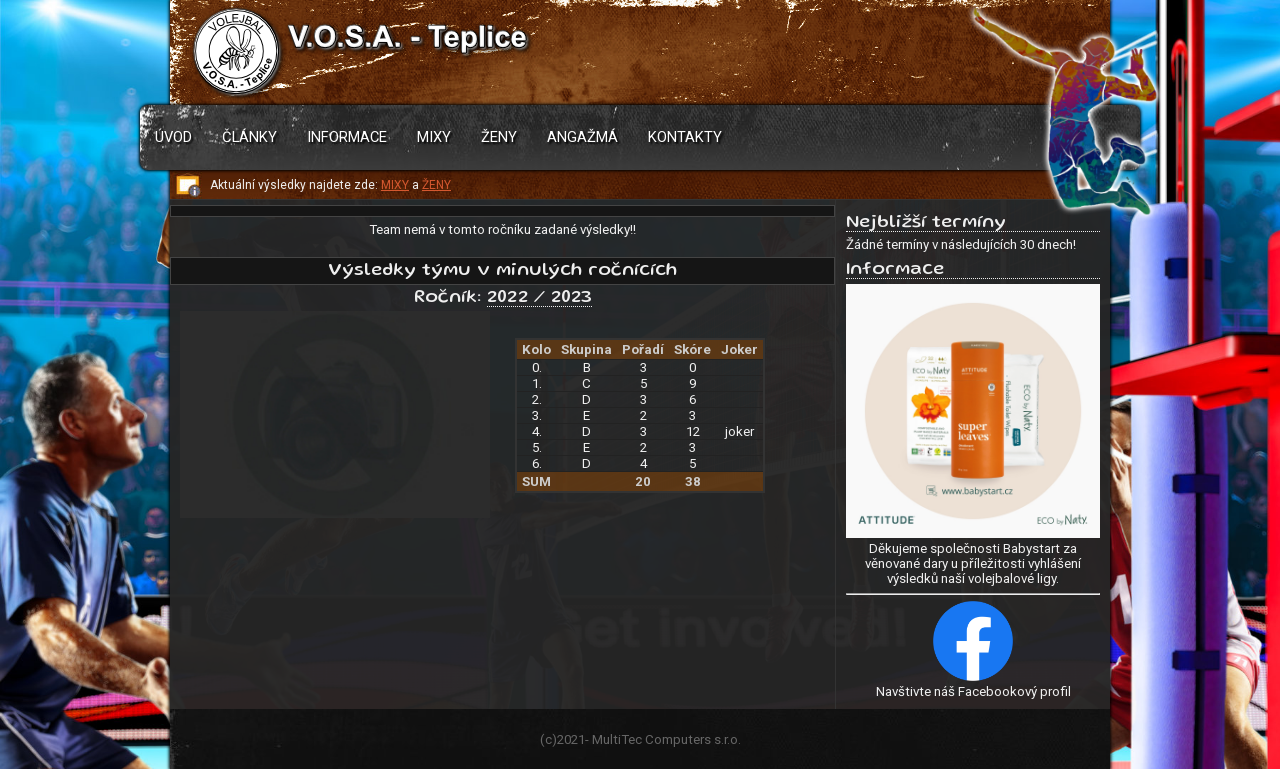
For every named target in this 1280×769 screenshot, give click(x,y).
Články (249, 137)
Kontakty (685, 137)
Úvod (173, 137)
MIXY (395, 185)
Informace (347, 137)
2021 (571, 739)
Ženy (499, 137)
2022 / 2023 (539, 298)
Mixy (434, 137)
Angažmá (582, 137)
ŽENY (436, 185)
